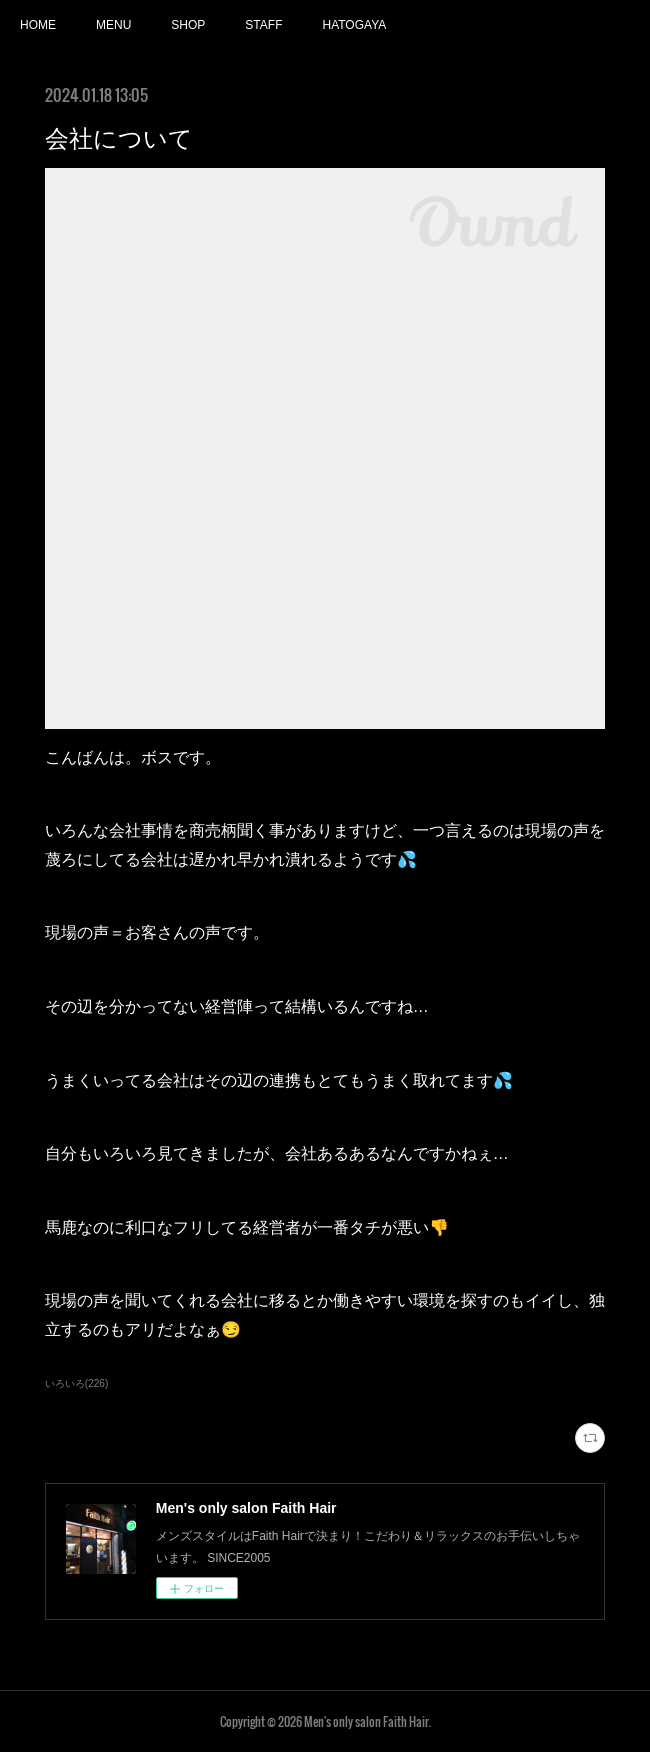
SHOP (188, 25)
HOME (38, 25)
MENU (113, 25)
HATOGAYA (354, 25)
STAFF (263, 25)
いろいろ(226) (76, 1383)
